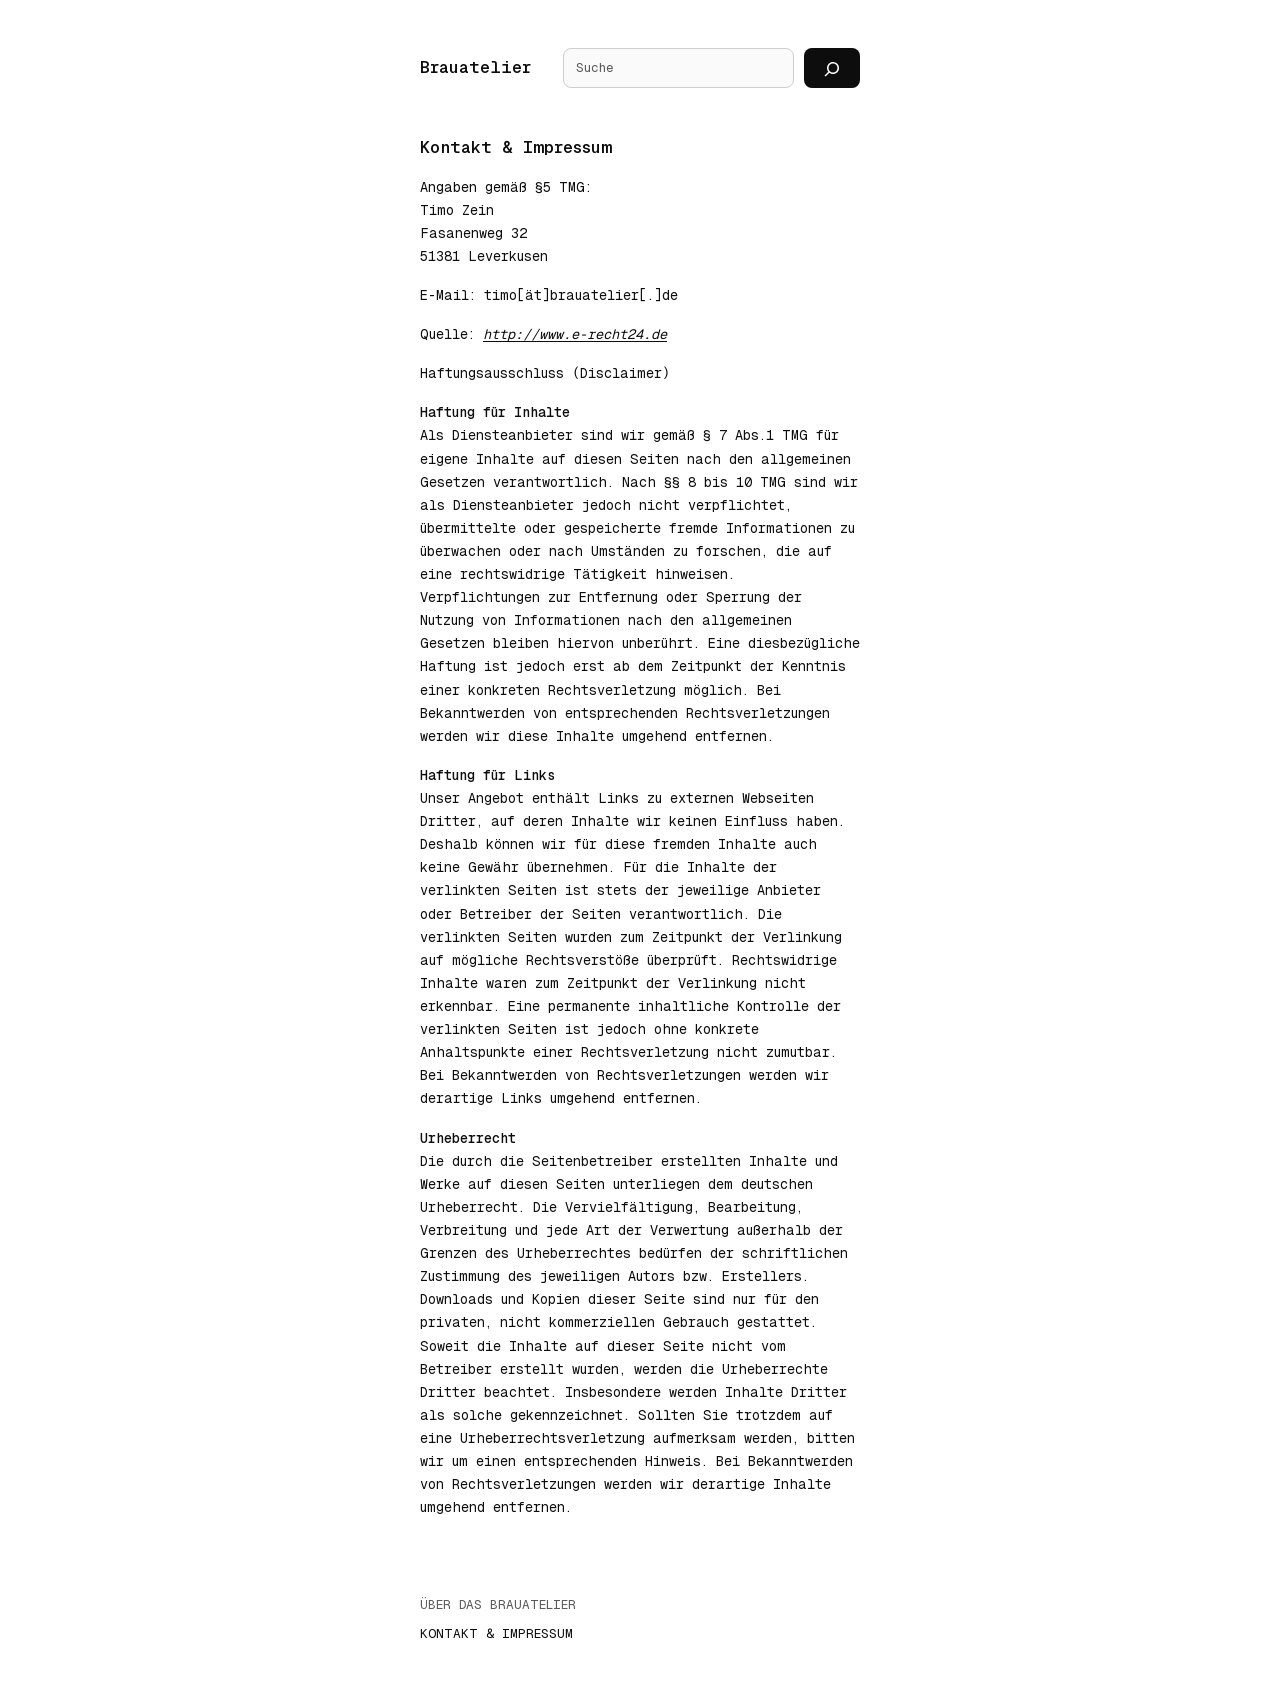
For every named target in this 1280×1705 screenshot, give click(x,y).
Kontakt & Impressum (496, 1634)
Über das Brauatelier (498, 1605)
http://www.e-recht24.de (575, 334)
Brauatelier (475, 67)
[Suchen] (832, 68)
